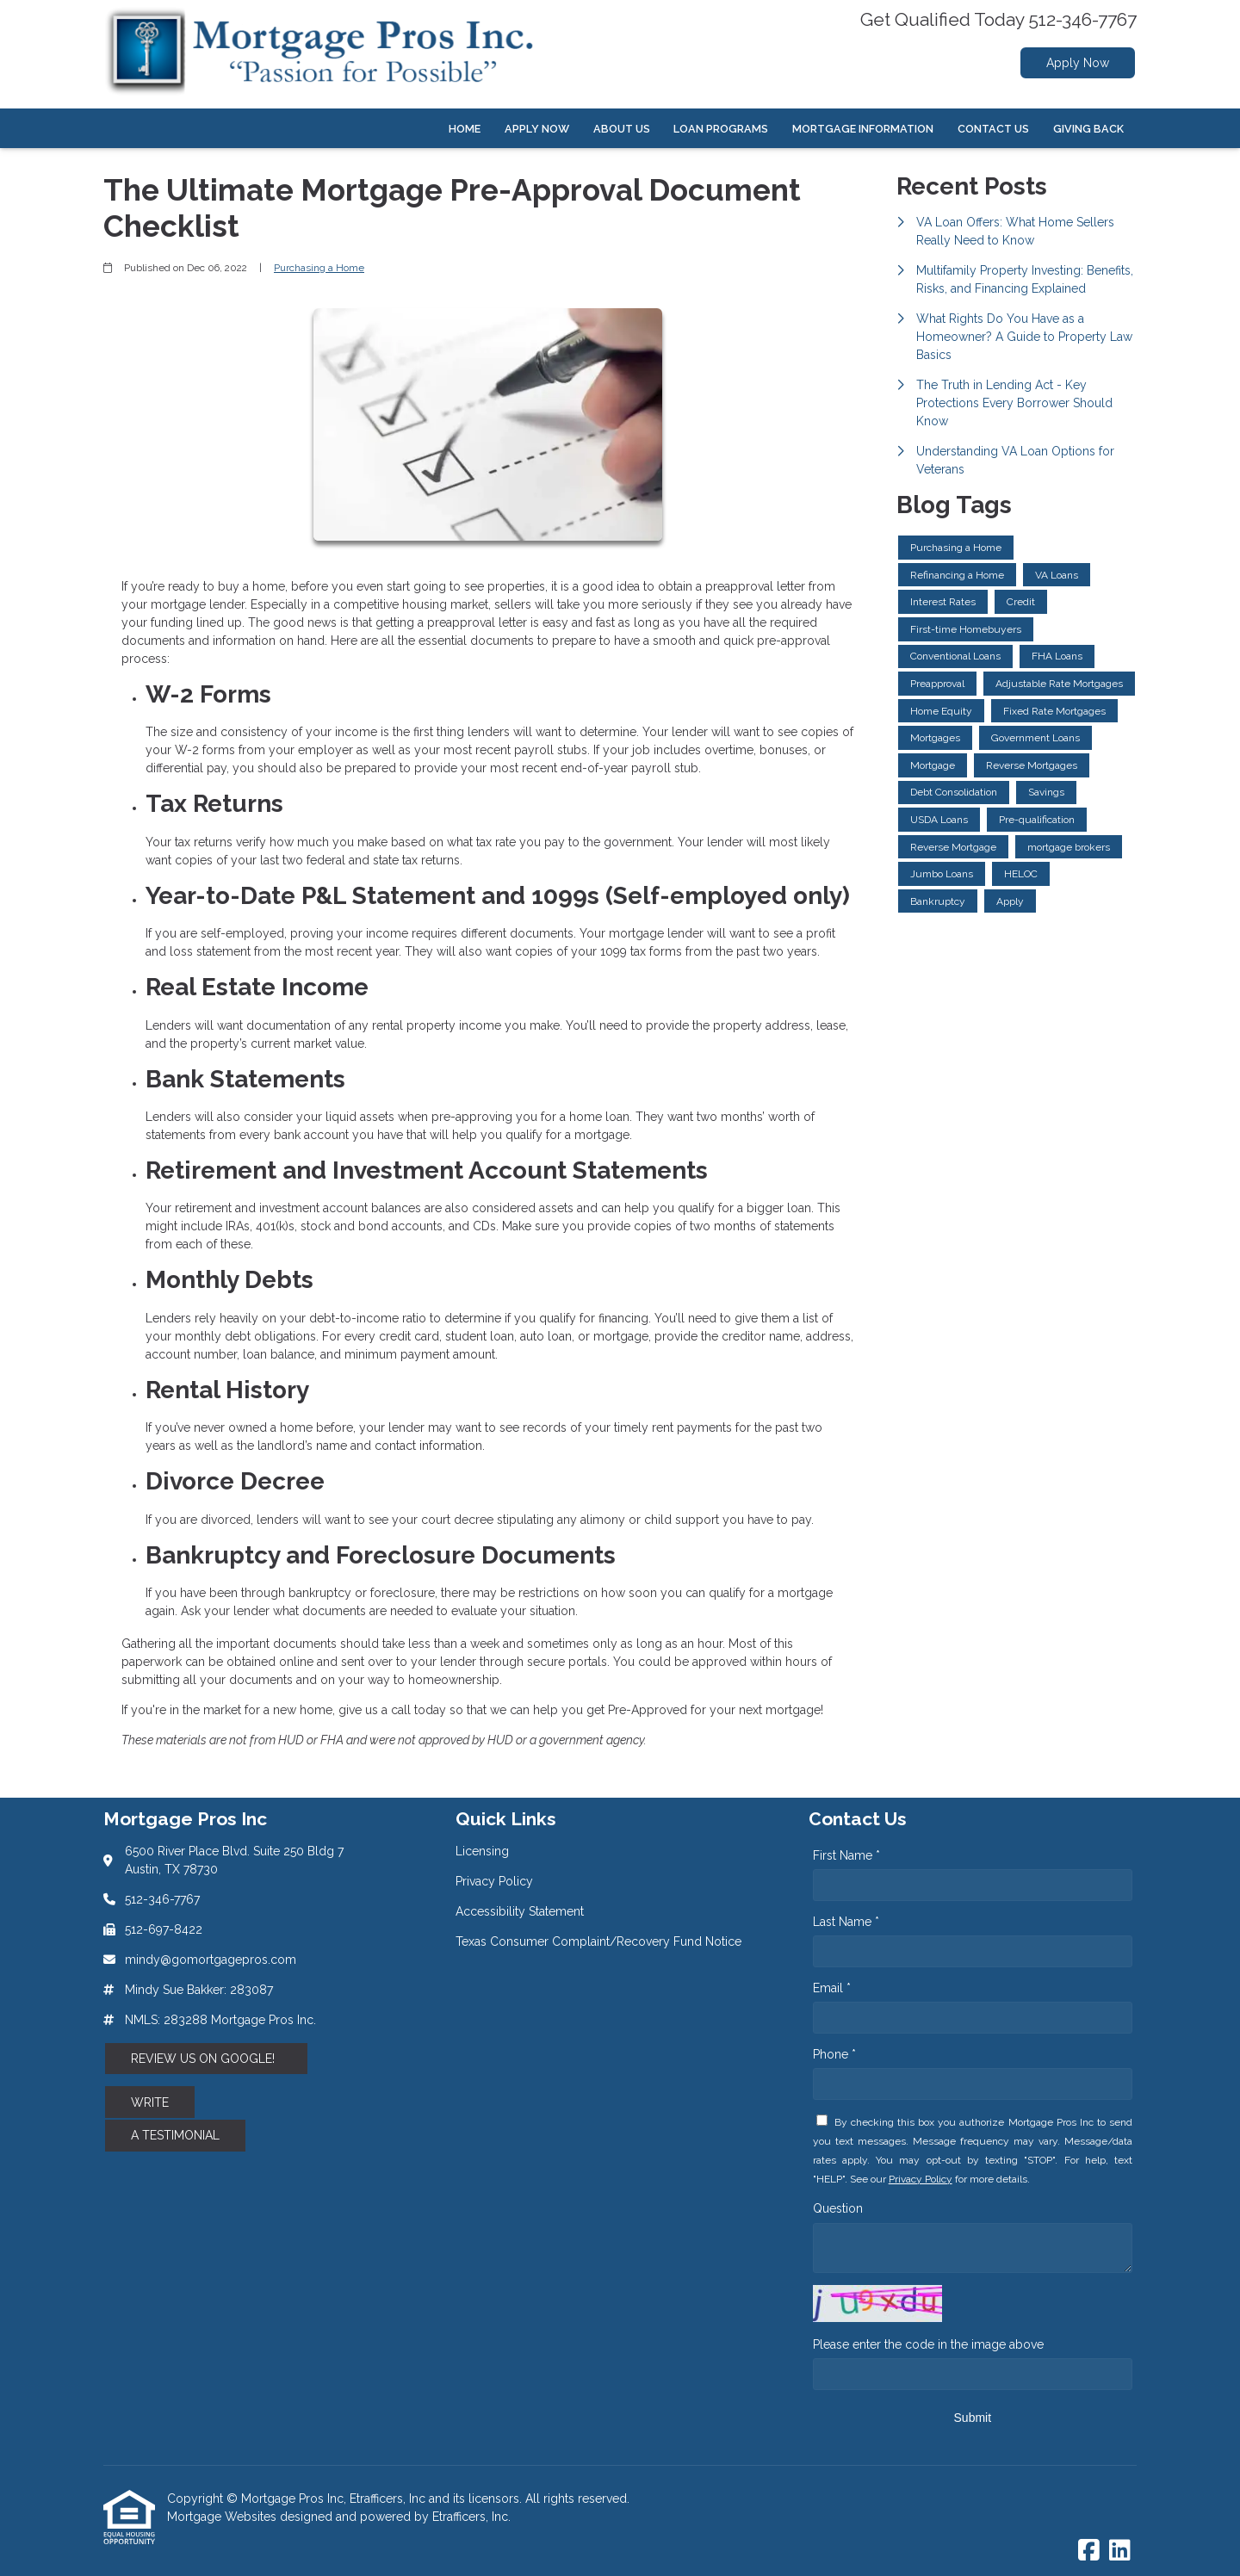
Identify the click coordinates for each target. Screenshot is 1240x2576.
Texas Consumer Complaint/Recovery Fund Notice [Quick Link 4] (598, 1941)
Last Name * (846, 1922)
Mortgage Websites (223, 2516)
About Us (621, 128)
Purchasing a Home (319, 268)
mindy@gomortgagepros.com (210, 1959)
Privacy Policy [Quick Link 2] (494, 1881)
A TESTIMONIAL (175, 2135)
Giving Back (1088, 128)
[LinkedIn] (1120, 2551)
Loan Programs (720, 128)
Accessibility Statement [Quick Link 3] (520, 1911)
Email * (832, 1988)
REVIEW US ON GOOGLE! (206, 2058)
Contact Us (993, 128)
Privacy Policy (920, 2179)
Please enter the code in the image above (928, 2344)
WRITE (150, 2102)
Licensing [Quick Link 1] (482, 1851)
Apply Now (1077, 63)
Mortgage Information (862, 128)
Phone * (834, 2054)
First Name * (846, 1855)
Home (464, 128)
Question (838, 2208)
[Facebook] (1089, 2551)
